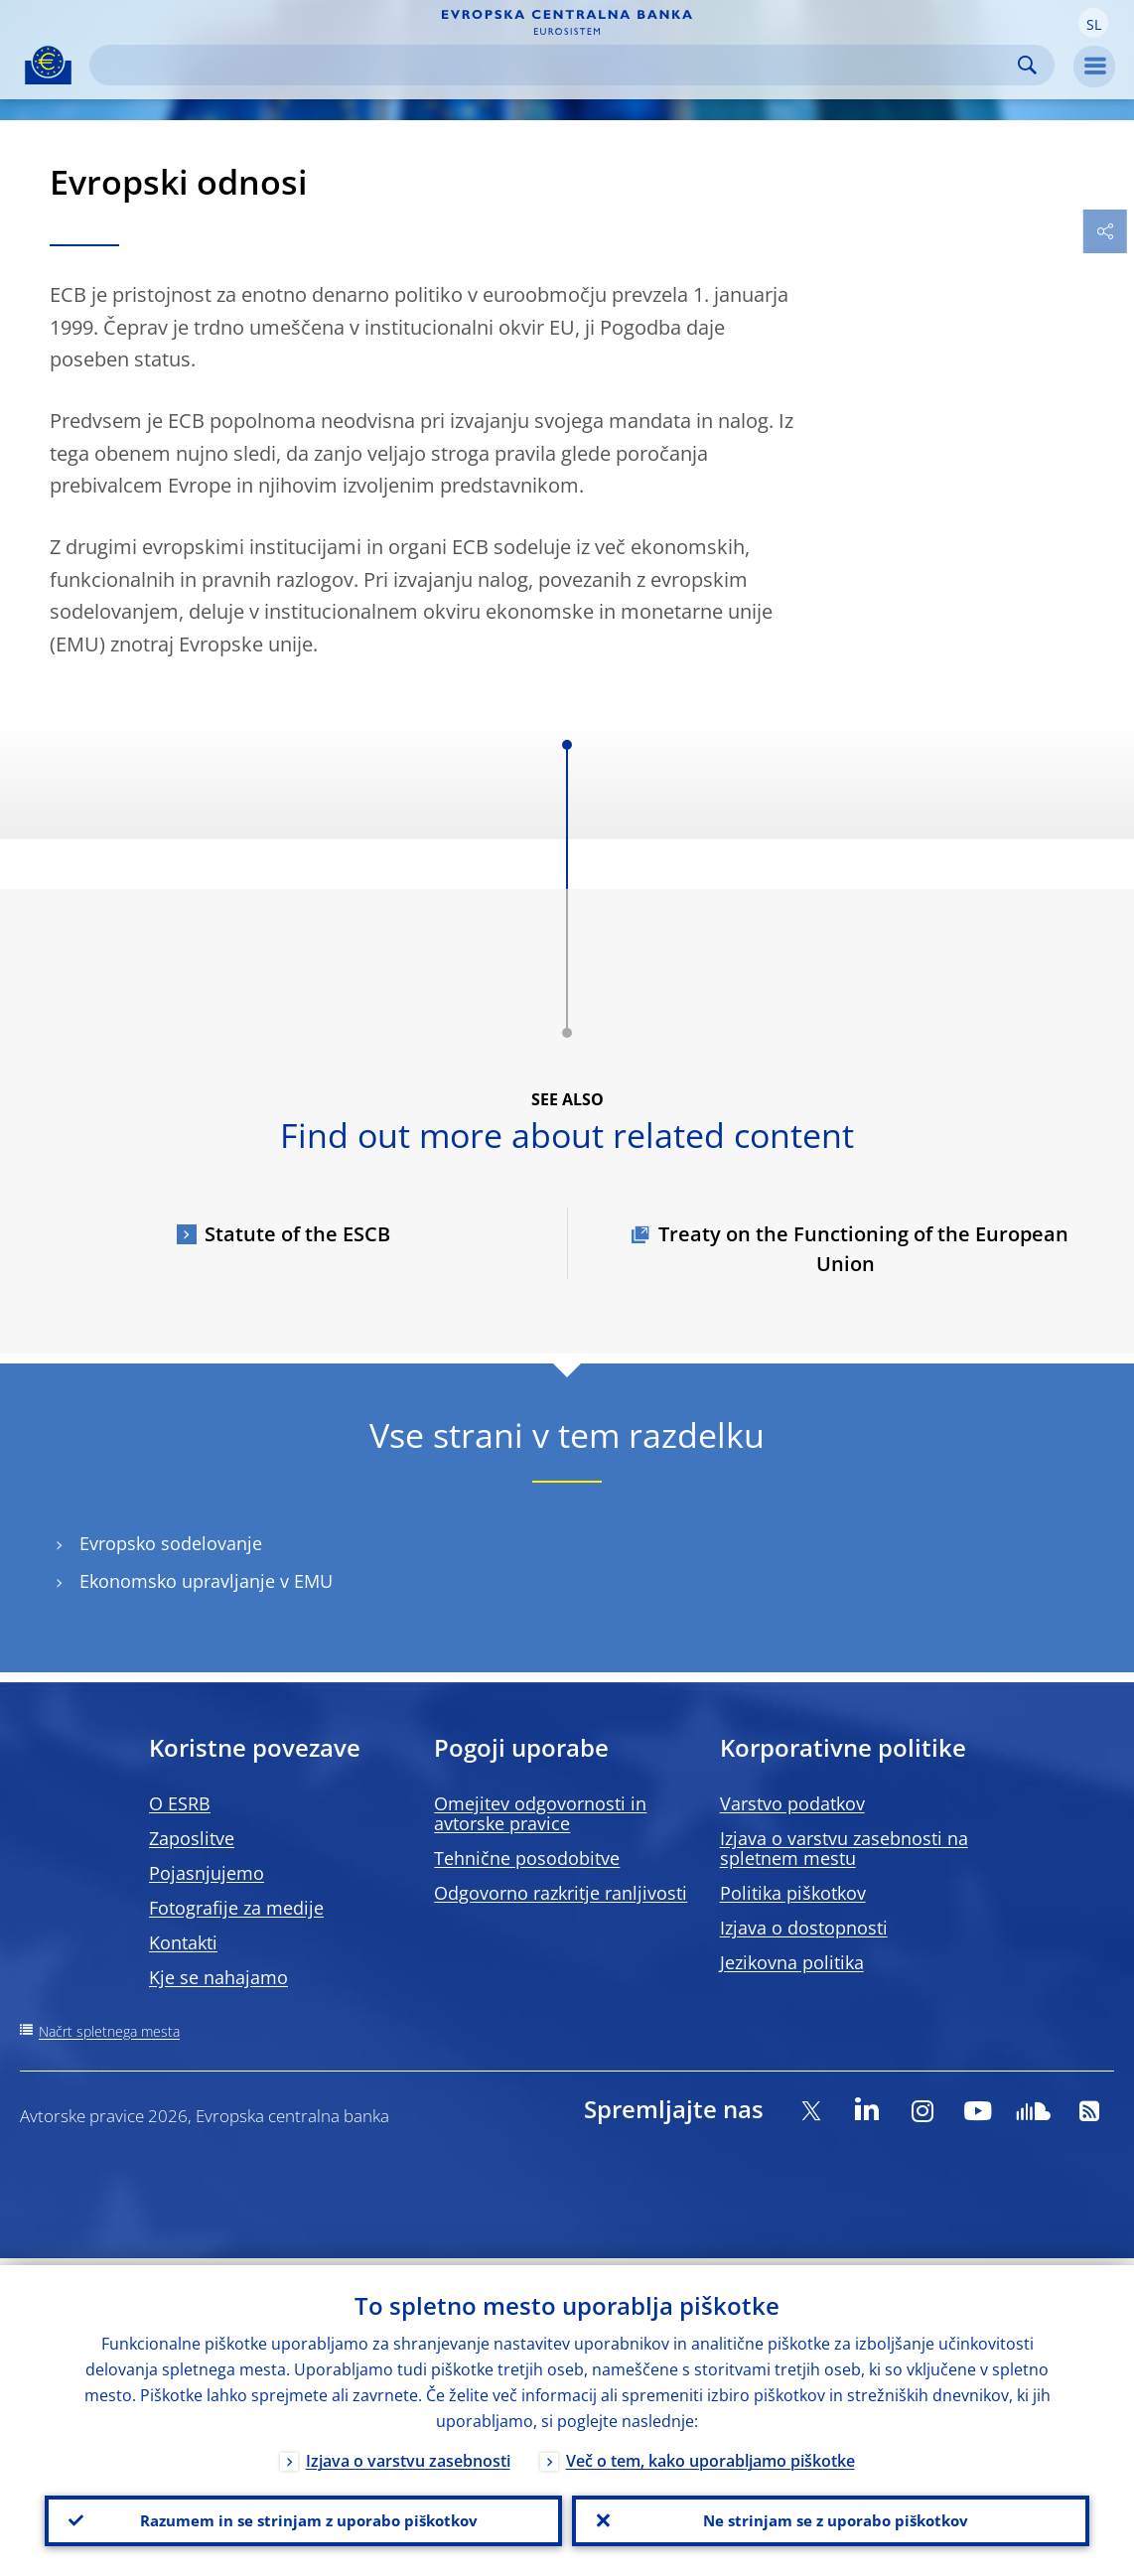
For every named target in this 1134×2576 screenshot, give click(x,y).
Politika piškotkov (793, 1893)
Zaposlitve (191, 1838)
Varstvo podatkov (792, 1803)
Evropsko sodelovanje (170, 1543)
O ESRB (180, 1803)
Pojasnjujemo (206, 1873)
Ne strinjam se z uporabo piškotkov (830, 2517)
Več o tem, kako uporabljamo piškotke (710, 2454)
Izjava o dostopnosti (804, 1927)
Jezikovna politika (792, 1962)
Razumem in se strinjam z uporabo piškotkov (304, 2517)
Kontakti (183, 1942)
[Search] (556, 65)
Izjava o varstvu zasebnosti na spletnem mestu (844, 1848)
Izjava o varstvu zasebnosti (408, 2454)
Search (1027, 65)
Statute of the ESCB (297, 1233)
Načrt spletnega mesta (109, 2031)
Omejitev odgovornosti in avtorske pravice (540, 1813)
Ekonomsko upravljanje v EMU (206, 1581)
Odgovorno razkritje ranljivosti (560, 1893)
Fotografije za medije (236, 1908)
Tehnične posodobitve (527, 1858)
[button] (1093, 23)
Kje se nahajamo (218, 1977)
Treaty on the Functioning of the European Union (863, 1248)
